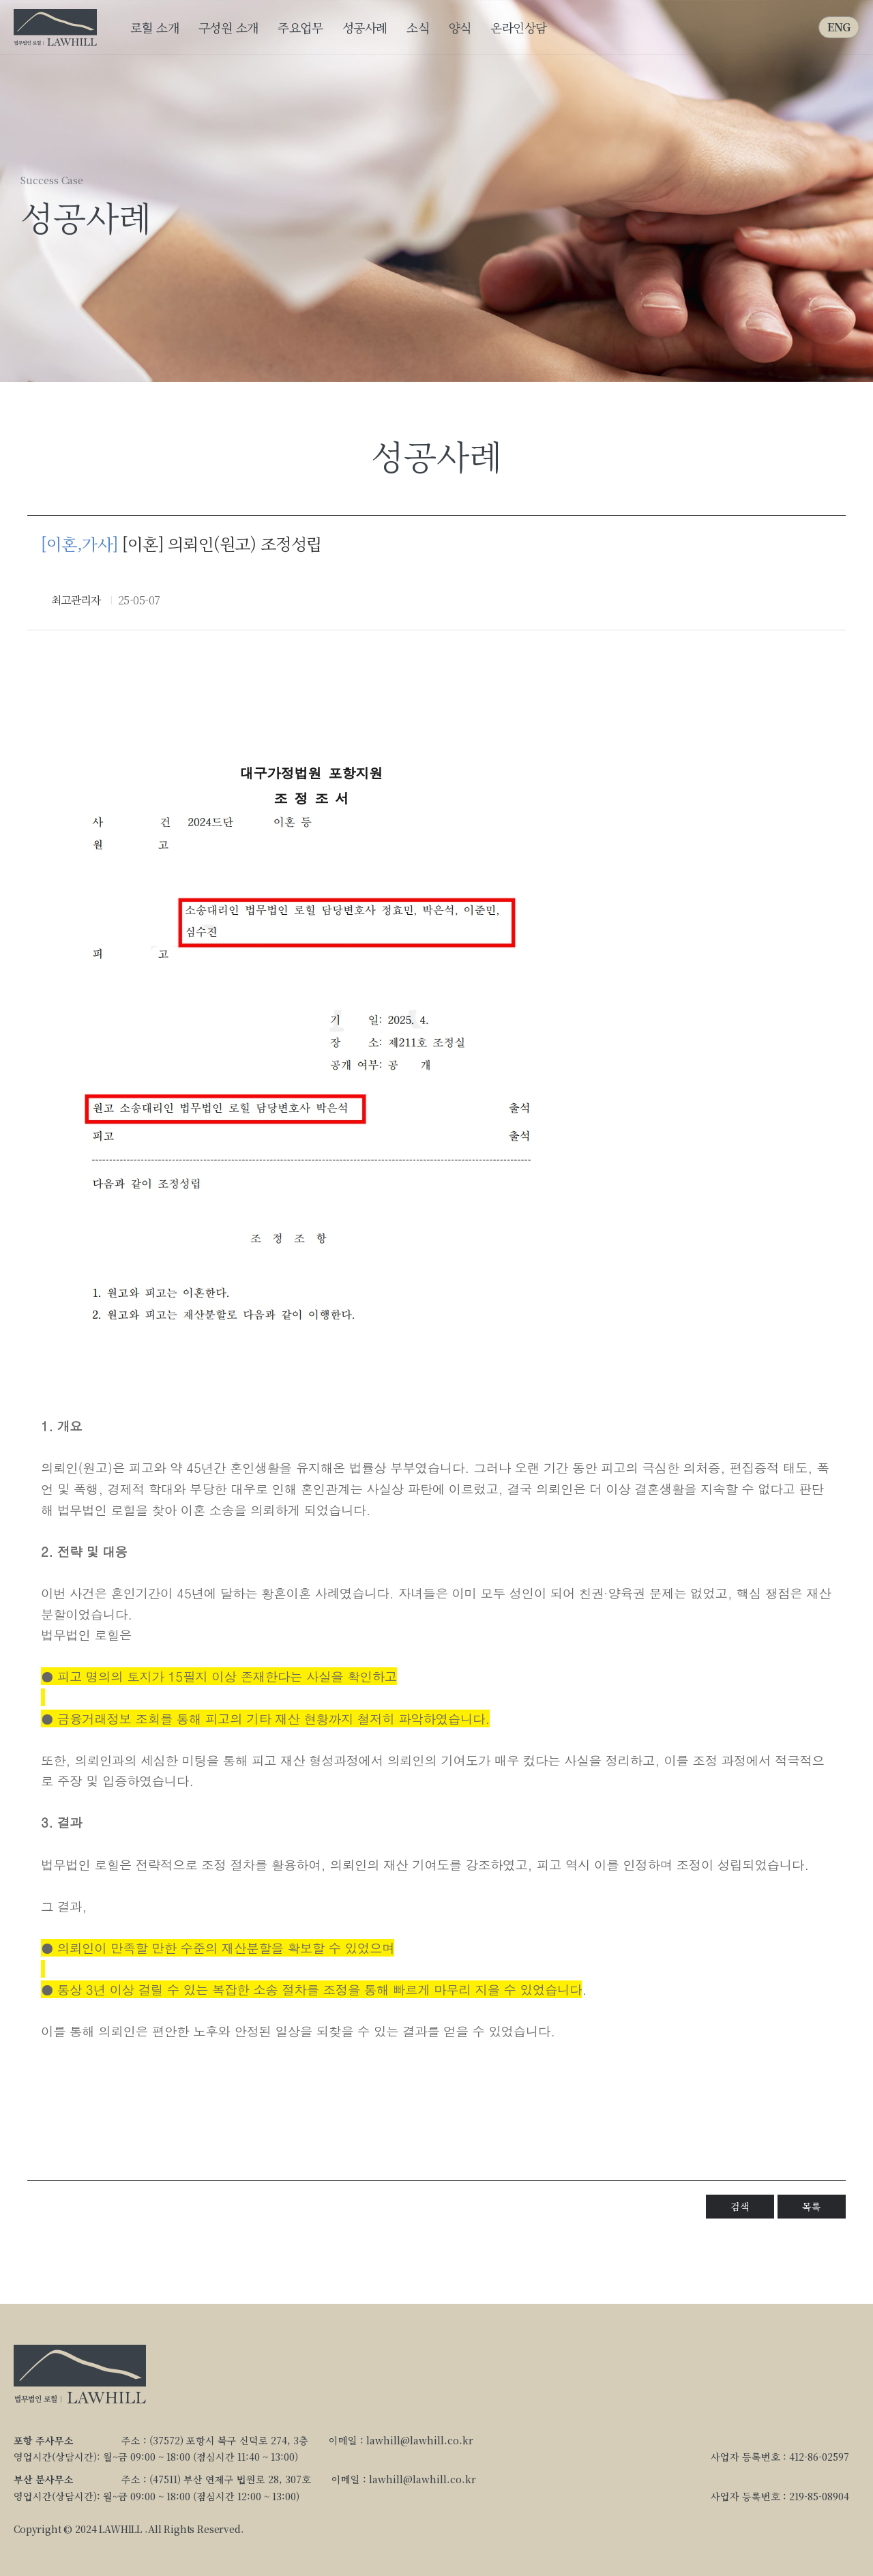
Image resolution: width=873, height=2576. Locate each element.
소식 (417, 27)
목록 (811, 2206)
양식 (460, 27)
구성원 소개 (228, 27)
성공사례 (364, 27)
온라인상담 (518, 27)
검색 (739, 2206)
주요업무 (300, 27)
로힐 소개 (154, 27)
